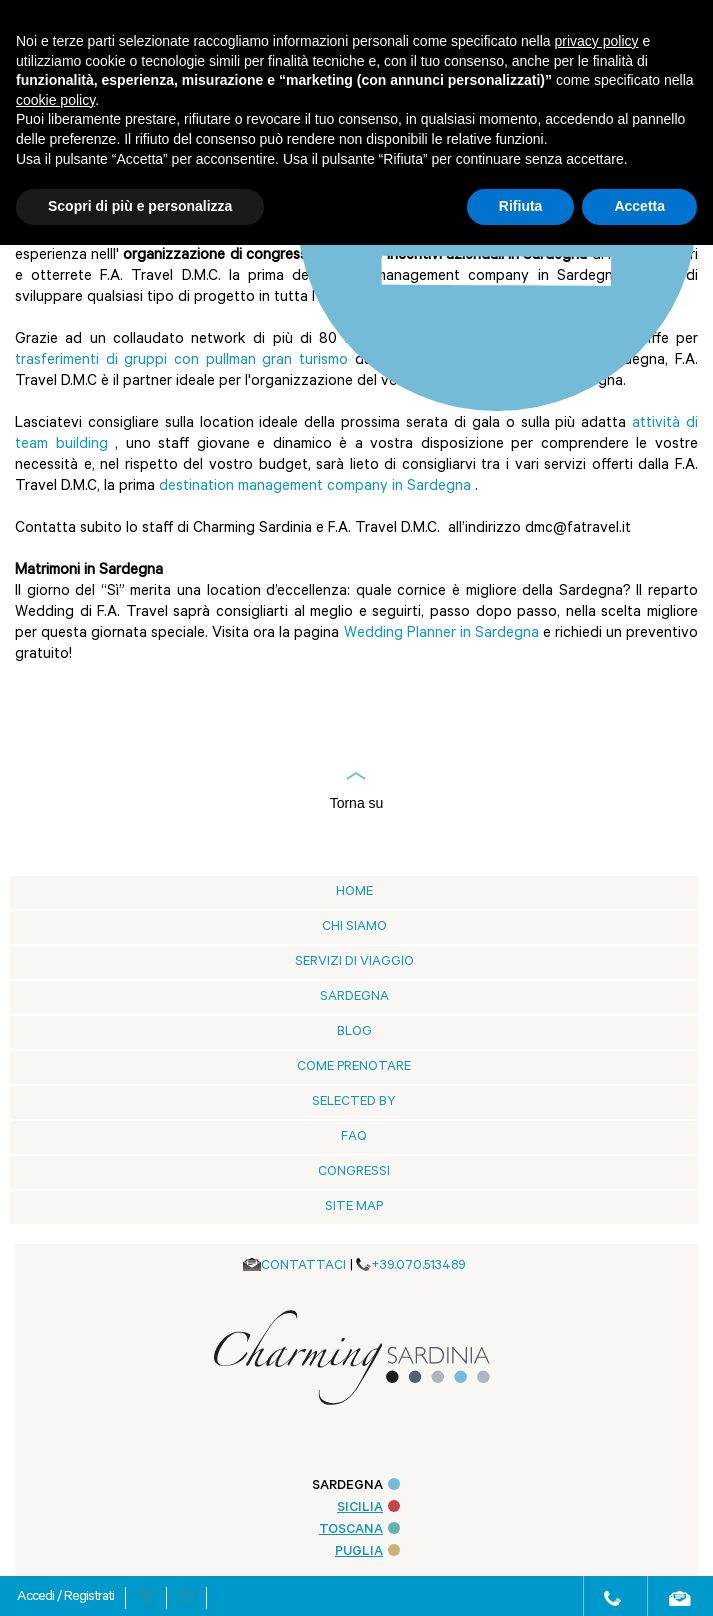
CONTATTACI (303, 1266)
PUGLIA (367, 1552)
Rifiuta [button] (521, 206)
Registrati (89, 1598)
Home (354, 892)
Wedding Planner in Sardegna (441, 634)
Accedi (37, 1598)
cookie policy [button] (55, 100)
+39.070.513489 (418, 1266)
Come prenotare (354, 1067)
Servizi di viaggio (354, 962)
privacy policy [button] (597, 41)
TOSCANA (359, 1530)
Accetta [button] (639, 206)
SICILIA (368, 1508)
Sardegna (354, 997)
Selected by (354, 1102)
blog (354, 1032)
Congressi (354, 1172)
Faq (354, 1137)
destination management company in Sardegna (315, 487)
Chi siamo (354, 927)
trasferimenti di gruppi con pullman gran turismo (181, 361)
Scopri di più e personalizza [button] (140, 206)
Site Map (354, 1207)
